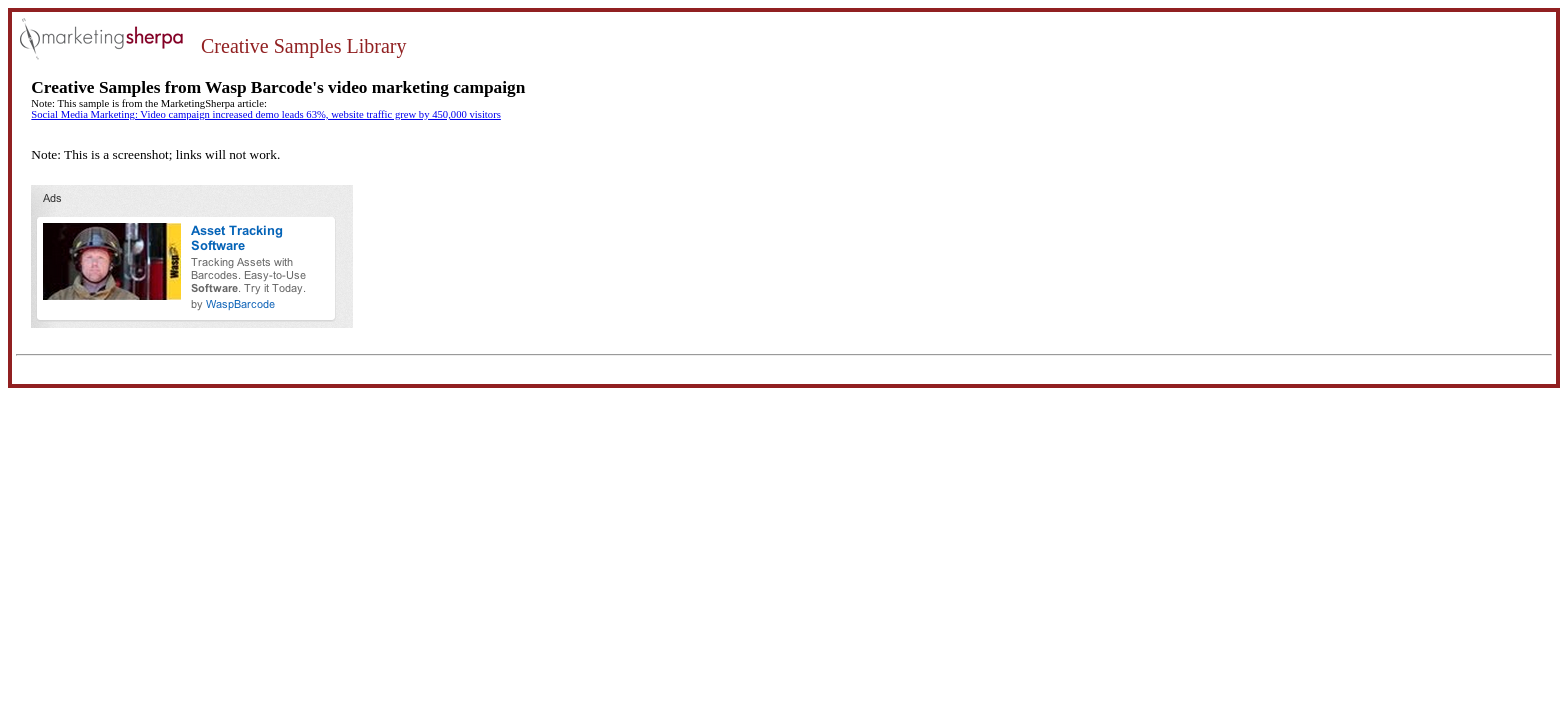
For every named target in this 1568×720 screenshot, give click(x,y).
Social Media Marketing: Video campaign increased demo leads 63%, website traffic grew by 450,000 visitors (266, 114)
